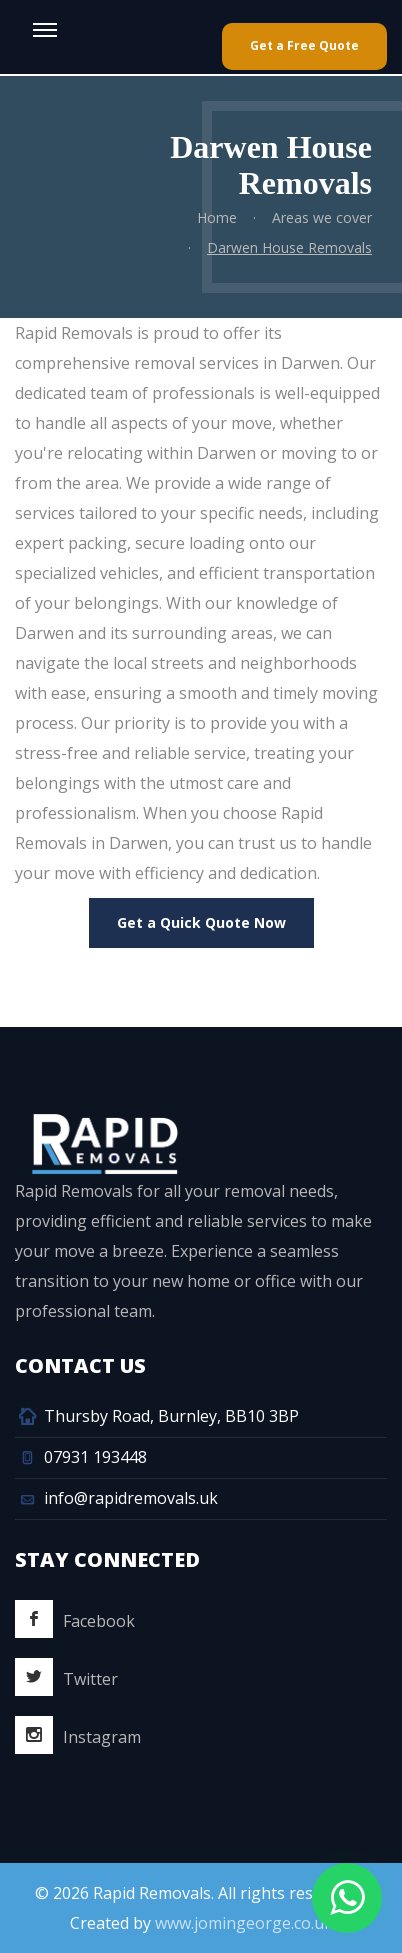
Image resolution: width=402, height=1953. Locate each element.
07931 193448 (95, 1457)
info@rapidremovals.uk (131, 1498)
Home (217, 217)
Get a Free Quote (304, 45)
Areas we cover (322, 217)
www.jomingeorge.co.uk (244, 1923)
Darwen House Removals (289, 247)
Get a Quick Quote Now (201, 922)
